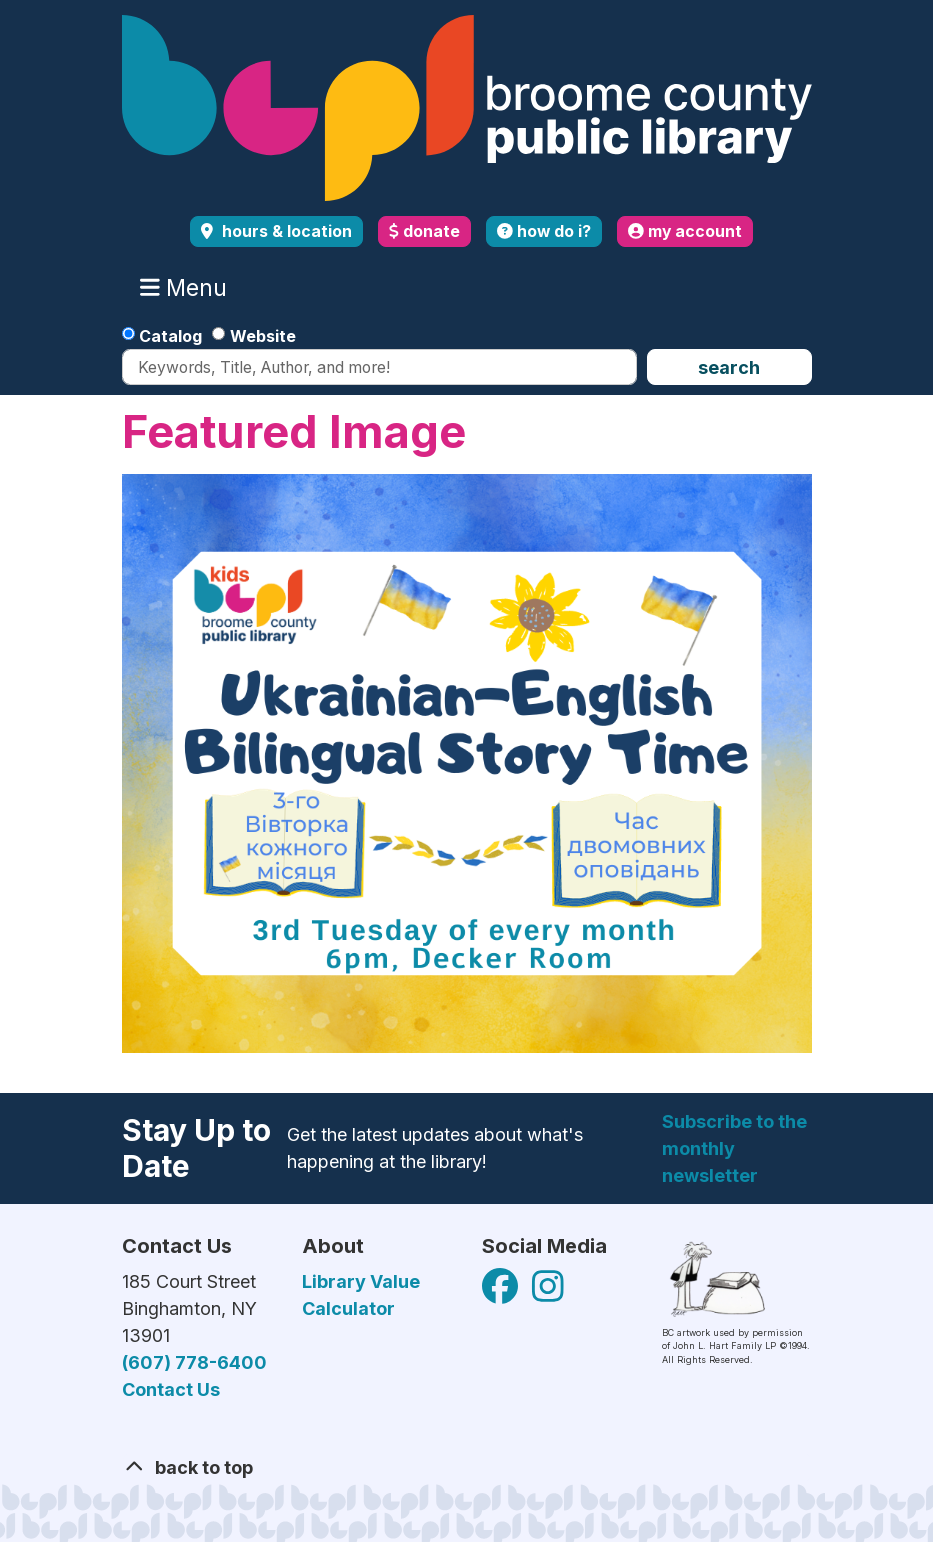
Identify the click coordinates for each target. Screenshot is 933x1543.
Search (729, 367)
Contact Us (171, 1389)
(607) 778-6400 (194, 1362)
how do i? (544, 231)
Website (263, 336)
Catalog (170, 336)
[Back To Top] (467, 1467)
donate (424, 231)
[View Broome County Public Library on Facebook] (502, 1292)
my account (685, 231)
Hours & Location (285, 231)
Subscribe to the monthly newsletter (734, 1148)
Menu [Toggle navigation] (187, 288)
